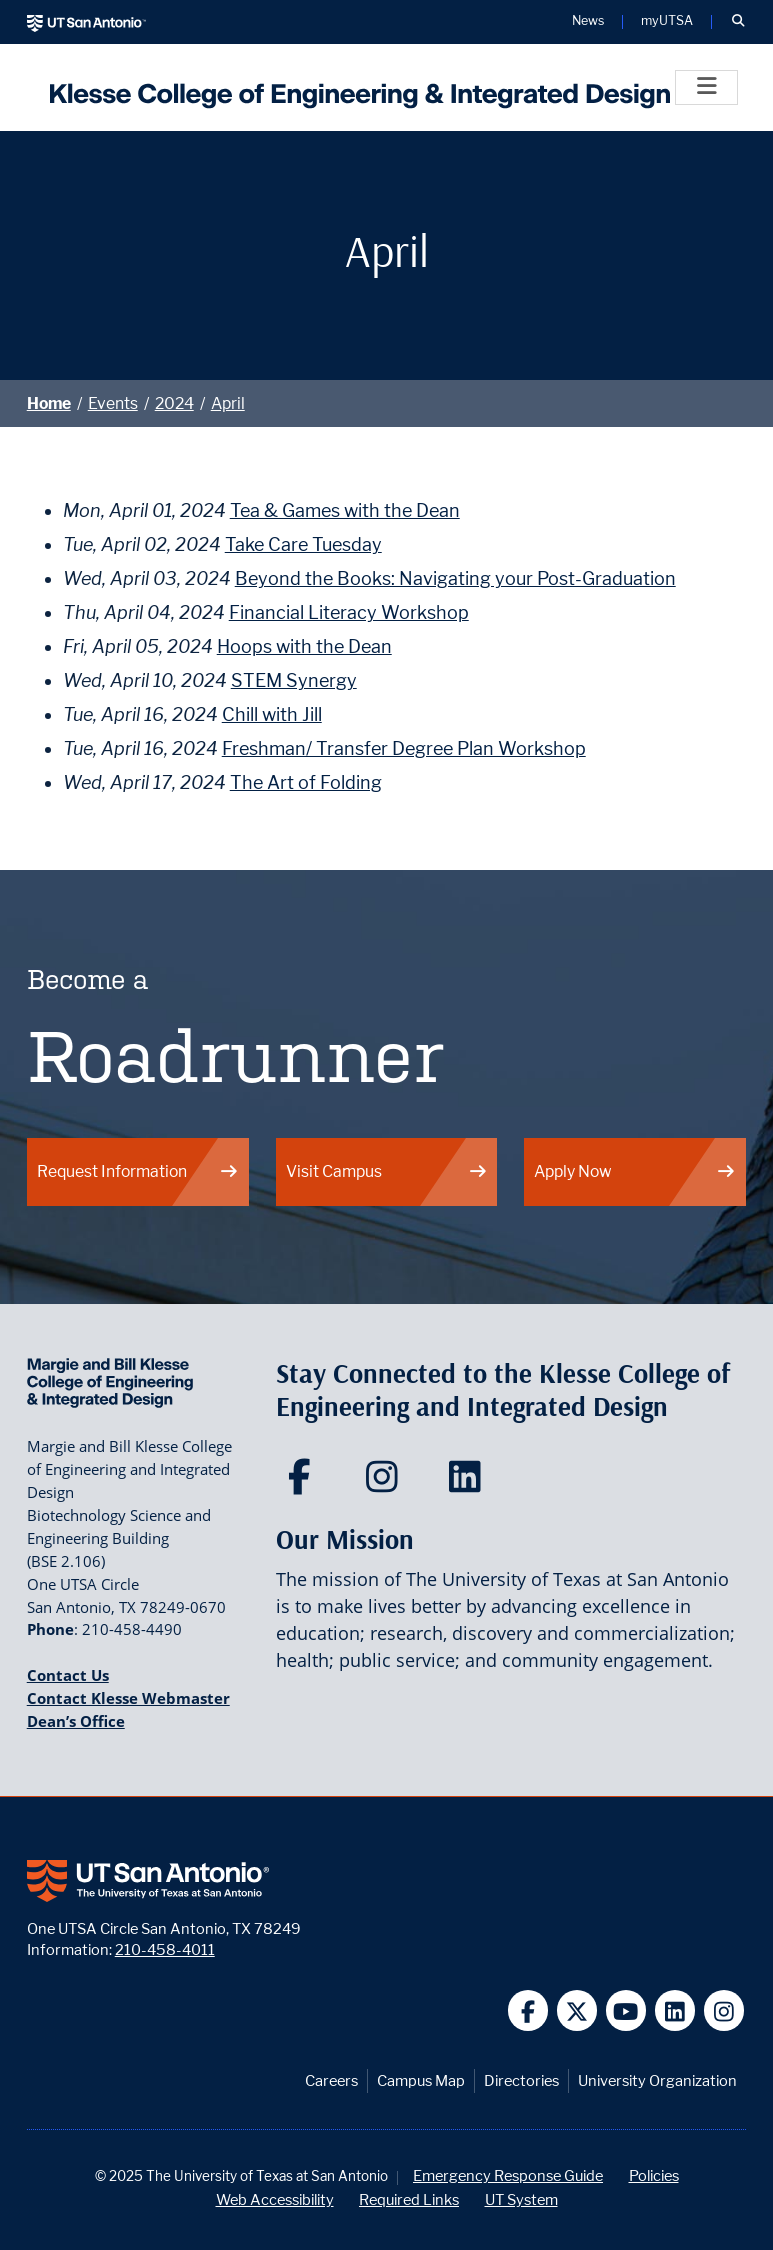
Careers (331, 2080)
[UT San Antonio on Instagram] (724, 2010)
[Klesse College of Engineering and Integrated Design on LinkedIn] (469, 1483)
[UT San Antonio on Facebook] (528, 2010)
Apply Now (635, 1171)
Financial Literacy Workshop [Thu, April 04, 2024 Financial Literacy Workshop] (349, 612)
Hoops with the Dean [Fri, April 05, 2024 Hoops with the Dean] (304, 646)
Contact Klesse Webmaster (128, 1698)
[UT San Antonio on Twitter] (577, 2010)
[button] (738, 22)
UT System (521, 2199)
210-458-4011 (165, 1949)
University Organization (657, 2080)
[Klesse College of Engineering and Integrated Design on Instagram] (386, 1483)
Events (113, 403)
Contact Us (68, 1675)
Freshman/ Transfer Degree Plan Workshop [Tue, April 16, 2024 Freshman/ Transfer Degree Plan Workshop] (404, 748)
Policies (654, 2175)
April (228, 403)
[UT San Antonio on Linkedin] (675, 2010)
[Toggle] (706, 87)
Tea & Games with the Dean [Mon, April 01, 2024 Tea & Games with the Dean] (345, 510)
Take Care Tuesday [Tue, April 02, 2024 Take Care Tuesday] (303, 544)
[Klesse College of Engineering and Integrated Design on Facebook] (303, 1483)
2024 (174, 403)
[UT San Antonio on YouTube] (626, 2010)
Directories (521, 2080)
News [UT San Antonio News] (588, 21)
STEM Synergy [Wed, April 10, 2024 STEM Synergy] (294, 680)
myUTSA (667, 21)
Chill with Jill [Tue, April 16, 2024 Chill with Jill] (272, 714)
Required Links (409, 2199)
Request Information (138, 1171)
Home (49, 403)
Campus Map (421, 2080)
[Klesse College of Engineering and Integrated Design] (355, 87)
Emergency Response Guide (508, 2175)
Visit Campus (387, 1171)
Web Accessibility (275, 2199)
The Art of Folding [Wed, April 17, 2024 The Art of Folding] (306, 782)
